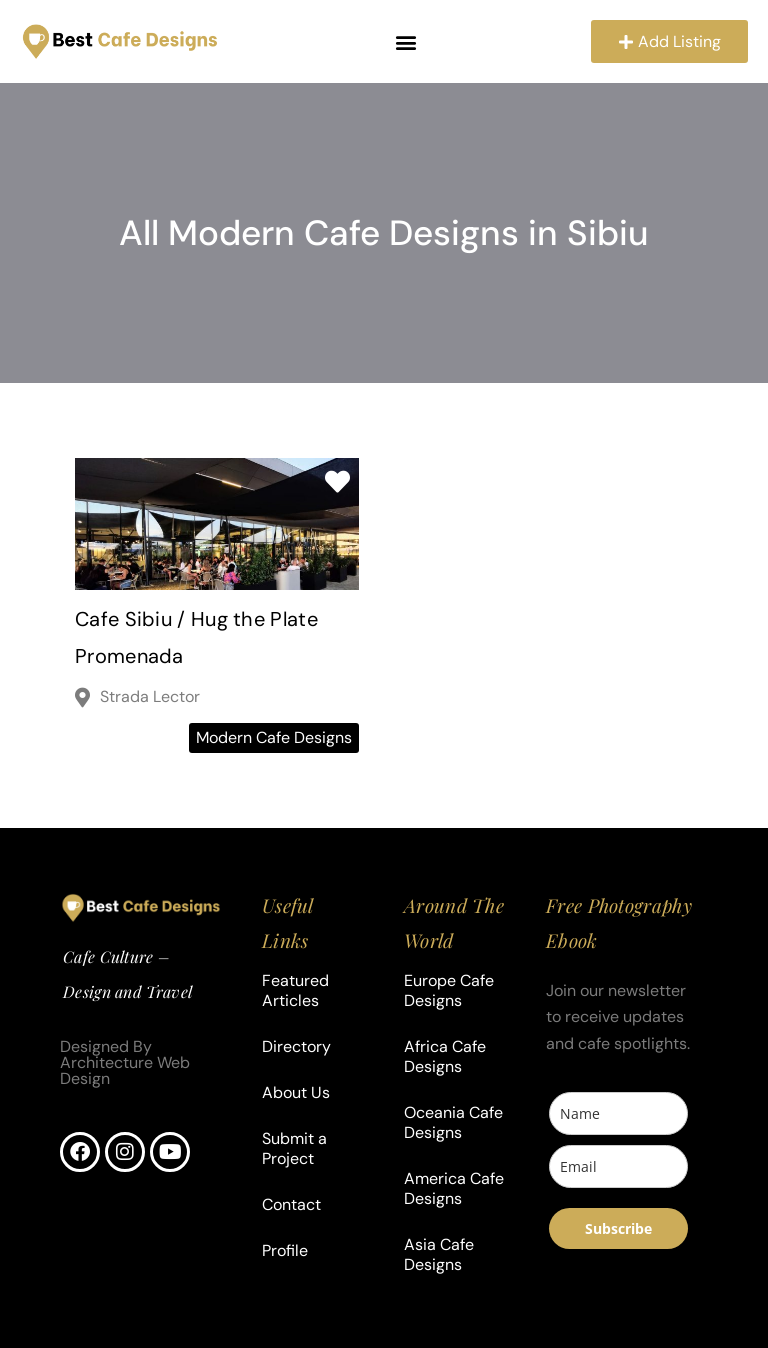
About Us (296, 1092)
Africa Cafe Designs (445, 1056)
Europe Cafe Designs (449, 990)
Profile (285, 1250)
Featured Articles (295, 990)
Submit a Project (294, 1148)
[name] (618, 1114)
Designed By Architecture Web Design (125, 1063)
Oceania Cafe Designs (453, 1122)
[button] (405, 42)
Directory (296, 1046)
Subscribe (618, 1229)
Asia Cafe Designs (439, 1254)
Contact (291, 1204)
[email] (618, 1167)
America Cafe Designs (454, 1188)
